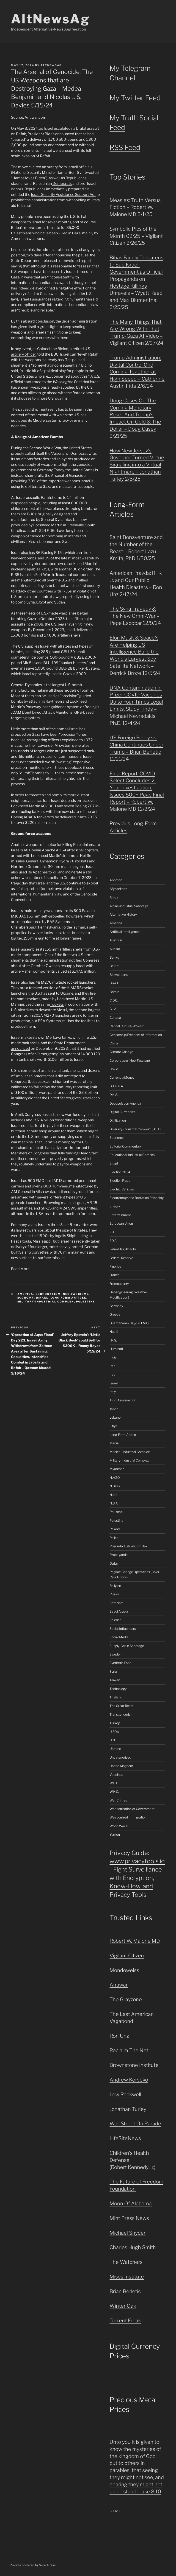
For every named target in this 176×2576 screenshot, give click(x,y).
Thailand (116, 1697)
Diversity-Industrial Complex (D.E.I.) (135, 1129)
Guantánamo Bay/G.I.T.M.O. (129, 1323)
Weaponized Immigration (128, 1817)
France (115, 1275)
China (114, 1043)
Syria (113, 1671)
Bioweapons (119, 975)
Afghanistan (118, 889)
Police (114, 1538)
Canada (115, 1017)
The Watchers (126, 2262)
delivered (84, 630)
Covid (114, 1069)
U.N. (113, 1740)
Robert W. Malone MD (135, 1941)
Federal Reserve (121, 1258)
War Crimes (118, 1800)
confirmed (32, 382)
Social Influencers (123, 1628)
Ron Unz (119, 2036)
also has (28, 552)
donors (17, 189)
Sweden (115, 1654)
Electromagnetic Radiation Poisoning (137, 1198)
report (86, 260)
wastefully (90, 558)
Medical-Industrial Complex (130, 1452)
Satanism (117, 1603)
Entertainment (120, 1215)
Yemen (115, 1834)
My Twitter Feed (135, 98)
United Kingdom (121, 1766)
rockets (57, 1004)
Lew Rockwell (125, 2094)
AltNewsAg (50, 18)
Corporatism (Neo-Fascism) (62, 1294)
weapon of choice (26, 536)
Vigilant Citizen (127, 1956)
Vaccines (116, 1774)
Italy (113, 1392)
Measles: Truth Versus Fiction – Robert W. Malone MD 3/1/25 (135, 207)
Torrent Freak (125, 2320)
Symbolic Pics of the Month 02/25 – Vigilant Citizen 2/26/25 (136, 236)
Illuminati (116, 1349)
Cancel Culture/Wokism (127, 1026)
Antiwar (119, 1985)
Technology (118, 1689)
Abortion (116, 880)
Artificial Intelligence (125, 932)
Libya (113, 1426)
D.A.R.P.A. (117, 1086)
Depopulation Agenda (125, 1103)
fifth (78, 619)
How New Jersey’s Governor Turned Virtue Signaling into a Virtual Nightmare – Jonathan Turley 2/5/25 (137, 465)
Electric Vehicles (122, 1189)
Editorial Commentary (126, 1146)
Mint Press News (129, 2218)
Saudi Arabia (119, 1611)
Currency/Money (122, 1077)
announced (64, 134)
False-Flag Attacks (123, 1249)
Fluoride (115, 1266)
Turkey (115, 1723)
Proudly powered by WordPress (33, 2565)
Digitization (118, 1120)
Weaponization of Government (132, 1809)
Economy (25, 1297)
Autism (115, 949)
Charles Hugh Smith (133, 2247)
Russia (114, 1594)
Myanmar (117, 1469)
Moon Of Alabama (131, 2203)
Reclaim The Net (129, 2050)
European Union (121, 1223)
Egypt (114, 1163)
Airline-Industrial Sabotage (129, 906)
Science (115, 1620)
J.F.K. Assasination (123, 1400)
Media (114, 1443)
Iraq (112, 1374)
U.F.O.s (114, 1732)
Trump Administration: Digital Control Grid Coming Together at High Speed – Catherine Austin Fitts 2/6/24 (137, 372)
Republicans (76, 178)
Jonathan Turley (128, 2109)
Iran (112, 1366)
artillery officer (23, 354)
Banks (114, 957)
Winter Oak (123, 2306)
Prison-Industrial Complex (129, 1546)
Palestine (85, 1301)
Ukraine (115, 1749)
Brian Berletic (125, 2291)
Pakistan (116, 1512)
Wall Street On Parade (135, 2124)
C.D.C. (114, 1000)
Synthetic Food (120, 1663)
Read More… (21, 1269)
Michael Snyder (128, 2233)
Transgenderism (121, 1714)
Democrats (62, 183)
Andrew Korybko (129, 2080)
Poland (115, 1529)
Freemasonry (119, 1283)
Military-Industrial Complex (45, 1301)
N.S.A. (114, 1503)
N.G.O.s (115, 1486)
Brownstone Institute (134, 2065)
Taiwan (115, 1680)
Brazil (114, 983)
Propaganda (119, 1555)
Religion (115, 1586)
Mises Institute (127, 2277)
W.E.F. (114, 1783)
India (113, 1357)
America (25, 1294)
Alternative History (123, 914)
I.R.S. (113, 1340)
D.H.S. (114, 1095)
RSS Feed (125, 147)
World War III (119, 1826)
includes (18, 1120)
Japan (114, 1409)
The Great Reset (121, 1706)
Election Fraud (120, 1180)
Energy (115, 1206)
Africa (114, 897)
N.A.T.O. (115, 1477)
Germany (116, 1306)
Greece (115, 1314)
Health (114, 1331)
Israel (42, 1297)
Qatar (114, 1563)
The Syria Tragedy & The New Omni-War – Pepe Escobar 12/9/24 (135, 616)
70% (32, 481)
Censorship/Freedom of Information (136, 1035)
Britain (114, 992)
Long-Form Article (68, 1297)
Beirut (114, 966)
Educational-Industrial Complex (133, 1155)
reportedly (70, 597)
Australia (116, 940)
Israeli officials (80, 167)
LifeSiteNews (125, 2138)
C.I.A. (113, 1009)
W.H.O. (114, 1791)
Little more (20, 729)
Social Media (119, 1637)
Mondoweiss (124, 1970)
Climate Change (121, 1052)
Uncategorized (120, 1757)
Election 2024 (120, 1172)
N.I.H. (113, 1495)
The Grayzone (126, 1999)
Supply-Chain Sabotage (127, 1646)
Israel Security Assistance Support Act (63, 194)
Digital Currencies (122, 1112)
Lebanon (116, 1417)
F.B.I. (113, 1232)
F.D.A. (113, 1241)
